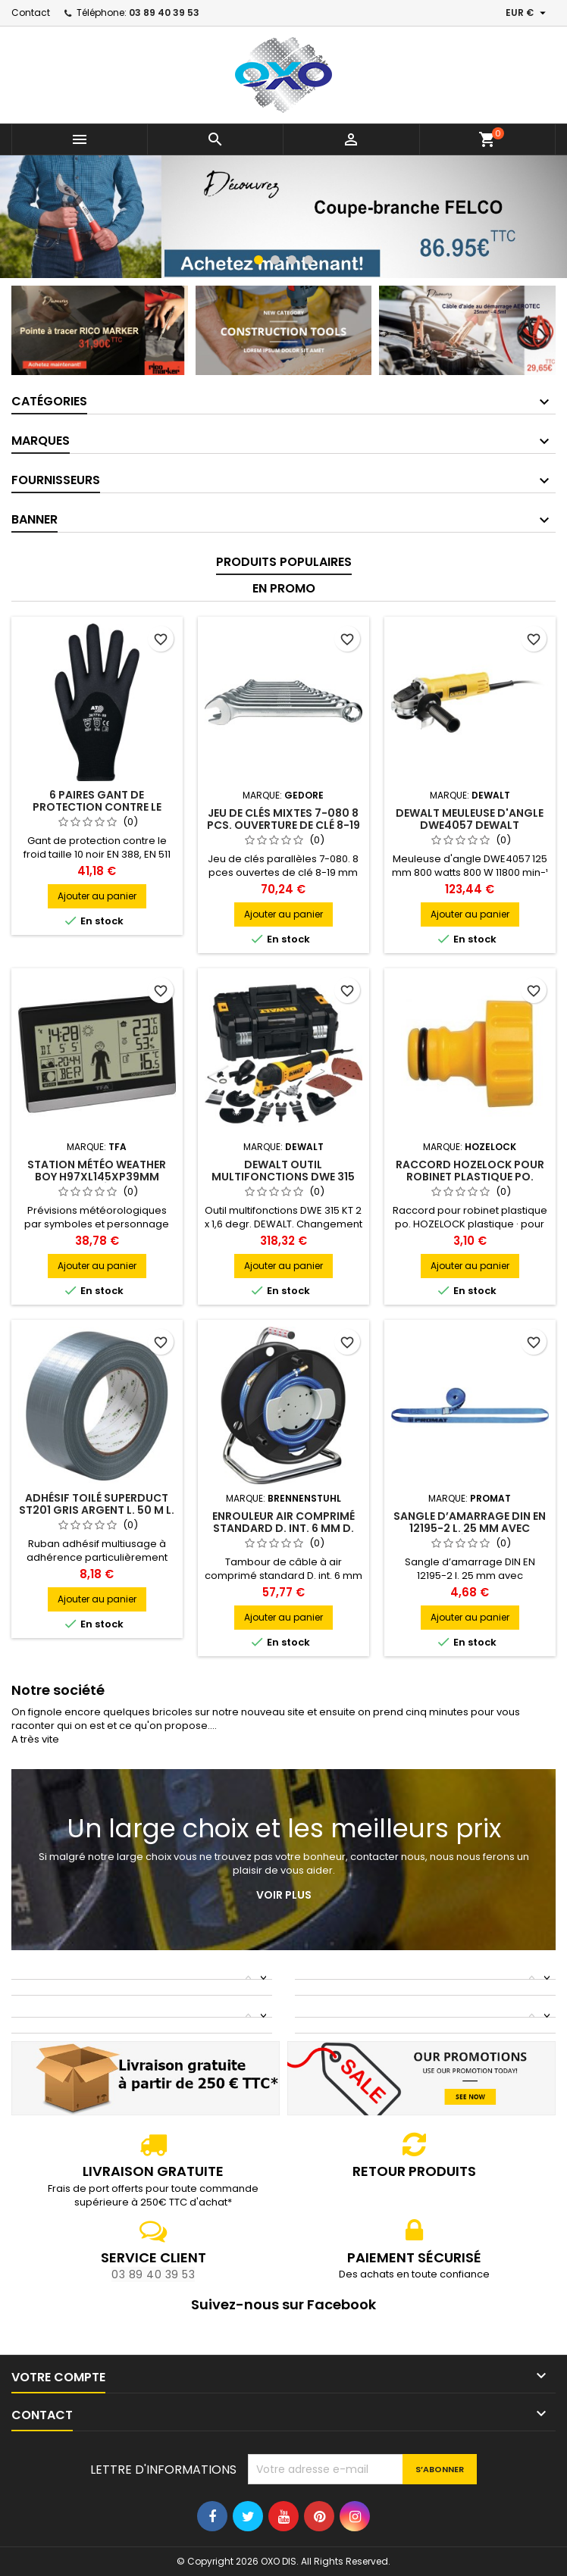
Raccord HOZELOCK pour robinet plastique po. (470, 1170)
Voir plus (284, 1894)
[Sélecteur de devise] (528, 13)
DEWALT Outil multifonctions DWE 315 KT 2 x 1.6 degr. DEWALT (283, 1176)
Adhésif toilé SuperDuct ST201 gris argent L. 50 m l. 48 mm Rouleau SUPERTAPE (96, 1510)
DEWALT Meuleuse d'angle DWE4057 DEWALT (470, 819)
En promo (283, 588)
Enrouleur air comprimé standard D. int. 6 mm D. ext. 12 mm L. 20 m (283, 1528)
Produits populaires (284, 562)
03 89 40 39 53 (164, 12)
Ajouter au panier (97, 895)
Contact (30, 12)
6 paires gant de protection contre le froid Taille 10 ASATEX (97, 807)
